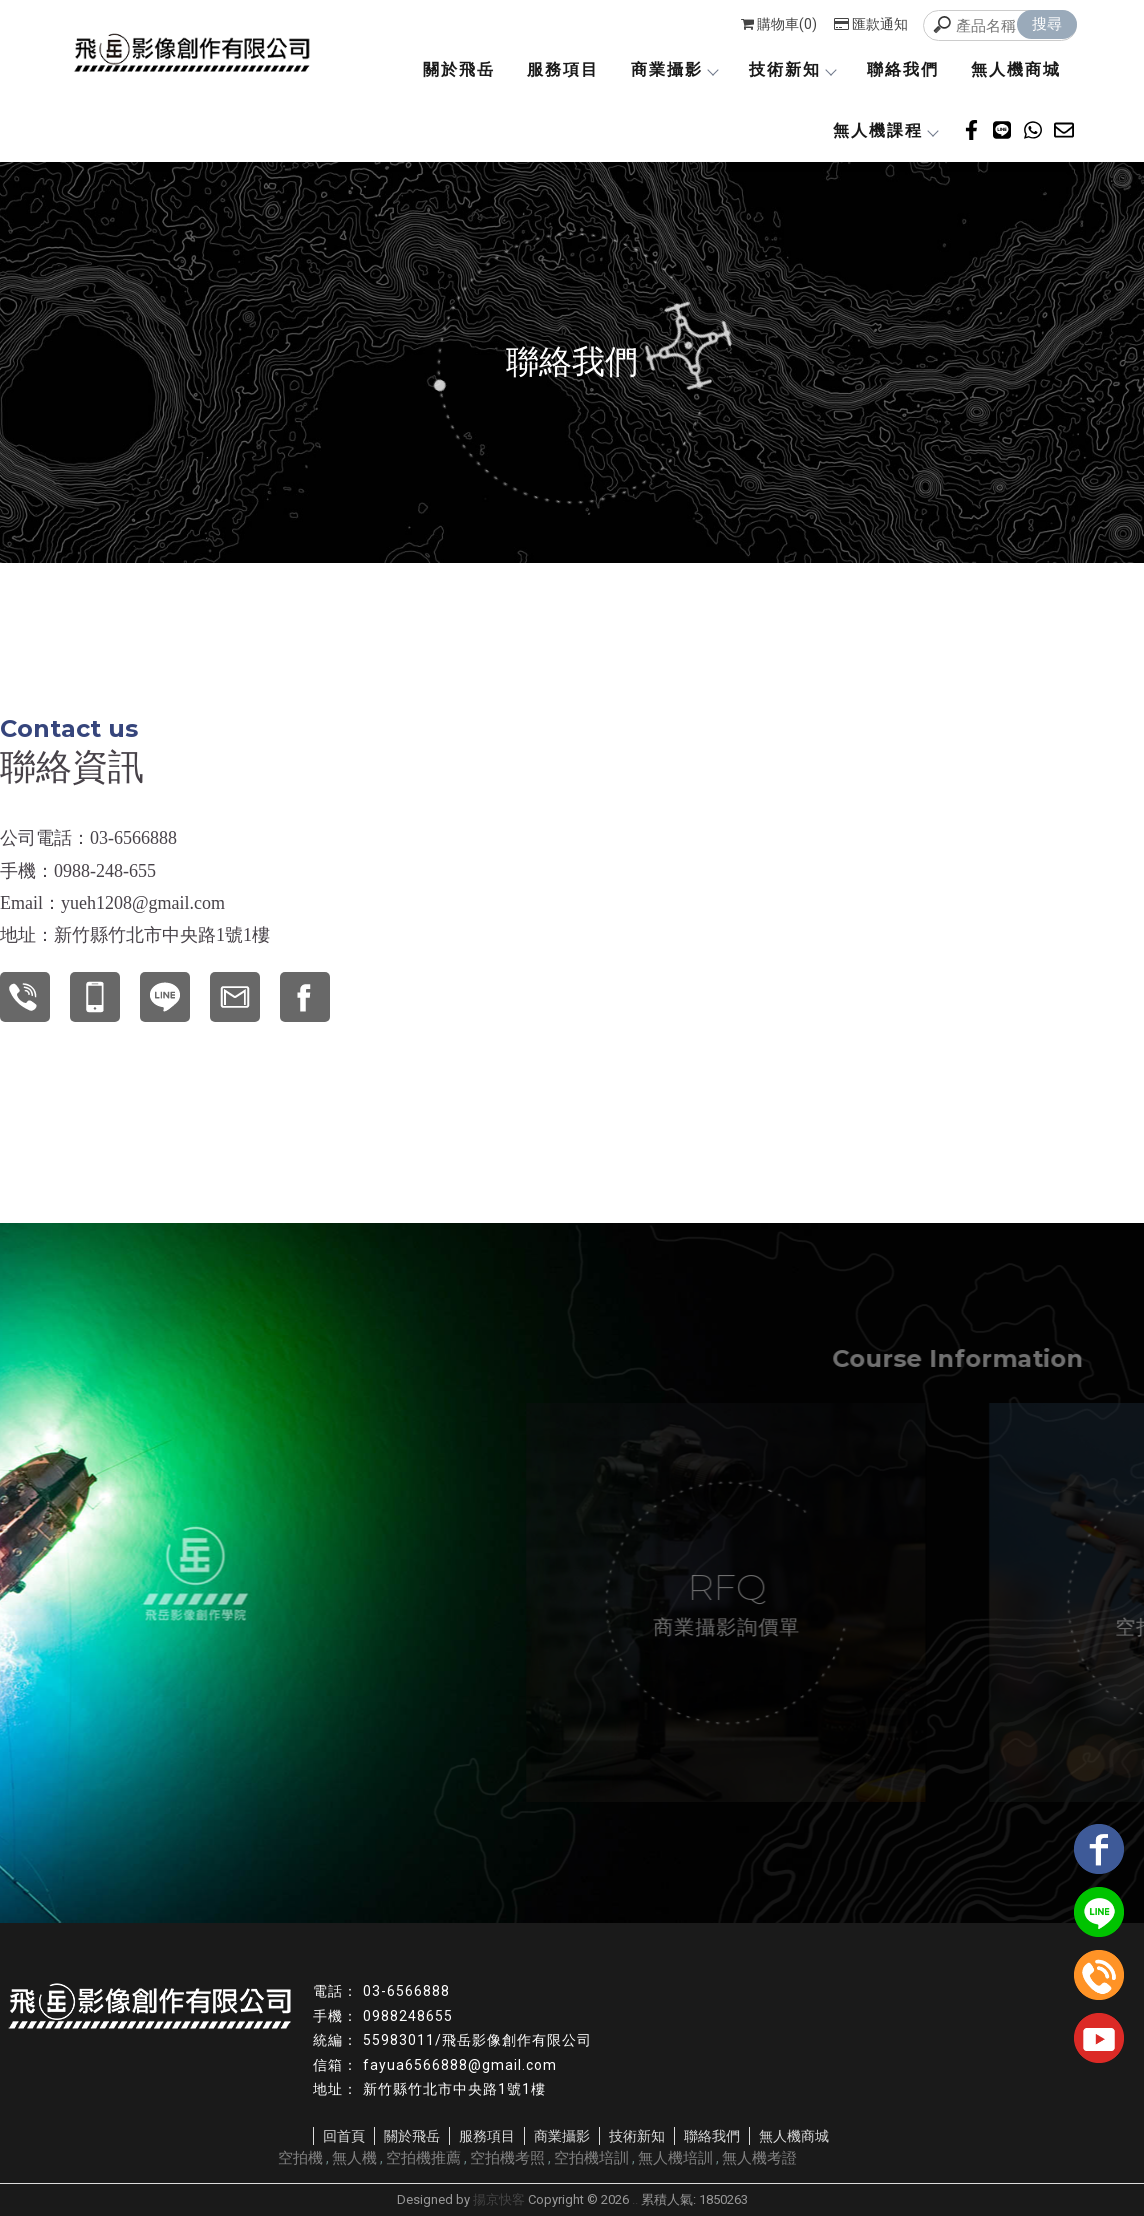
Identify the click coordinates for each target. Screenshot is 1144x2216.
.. (635, 2199)
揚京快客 (499, 2199)
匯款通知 (871, 24)
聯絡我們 (903, 69)
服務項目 (563, 69)
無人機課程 (885, 130)
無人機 (354, 2158)
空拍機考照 (507, 2158)
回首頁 (344, 2136)
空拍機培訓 (591, 2158)
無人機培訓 (675, 2158)
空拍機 (300, 2158)
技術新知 (792, 69)
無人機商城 (1016, 69)
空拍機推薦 (423, 2158)
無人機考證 (759, 2158)
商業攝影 (674, 69)
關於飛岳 (459, 69)
